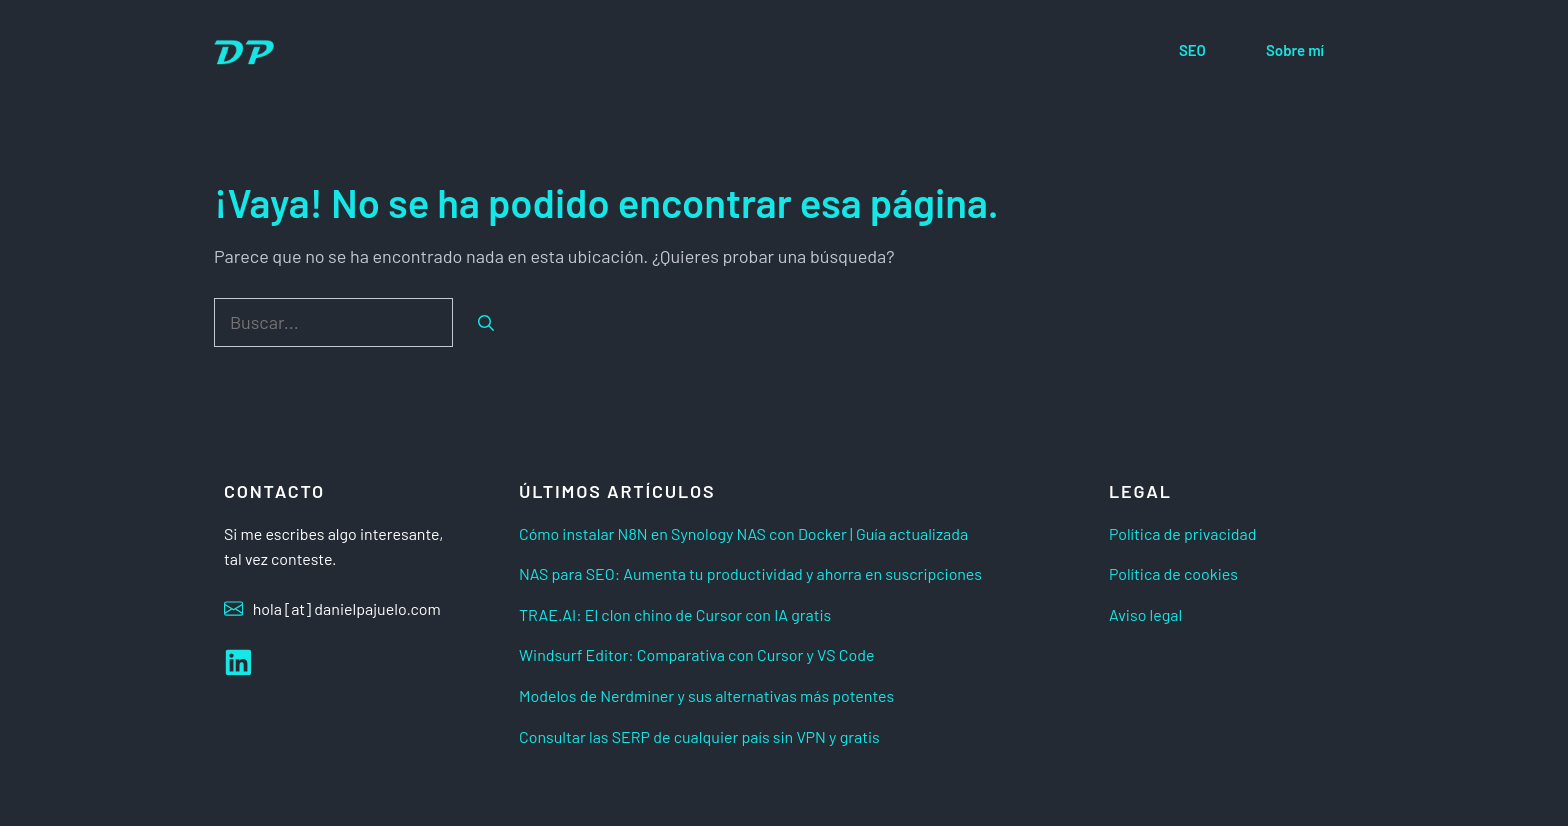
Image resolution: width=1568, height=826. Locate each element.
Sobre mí (1295, 50)
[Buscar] (486, 323)
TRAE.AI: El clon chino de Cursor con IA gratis (675, 614)
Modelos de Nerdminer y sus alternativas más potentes (706, 695)
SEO (1192, 50)
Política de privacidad (1182, 533)
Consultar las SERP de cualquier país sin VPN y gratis (699, 736)
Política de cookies (1173, 573)
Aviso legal (1145, 614)
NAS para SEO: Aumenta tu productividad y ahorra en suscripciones (750, 573)
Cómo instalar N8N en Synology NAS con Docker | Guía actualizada (743, 533)
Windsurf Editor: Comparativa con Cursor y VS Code (697, 654)
